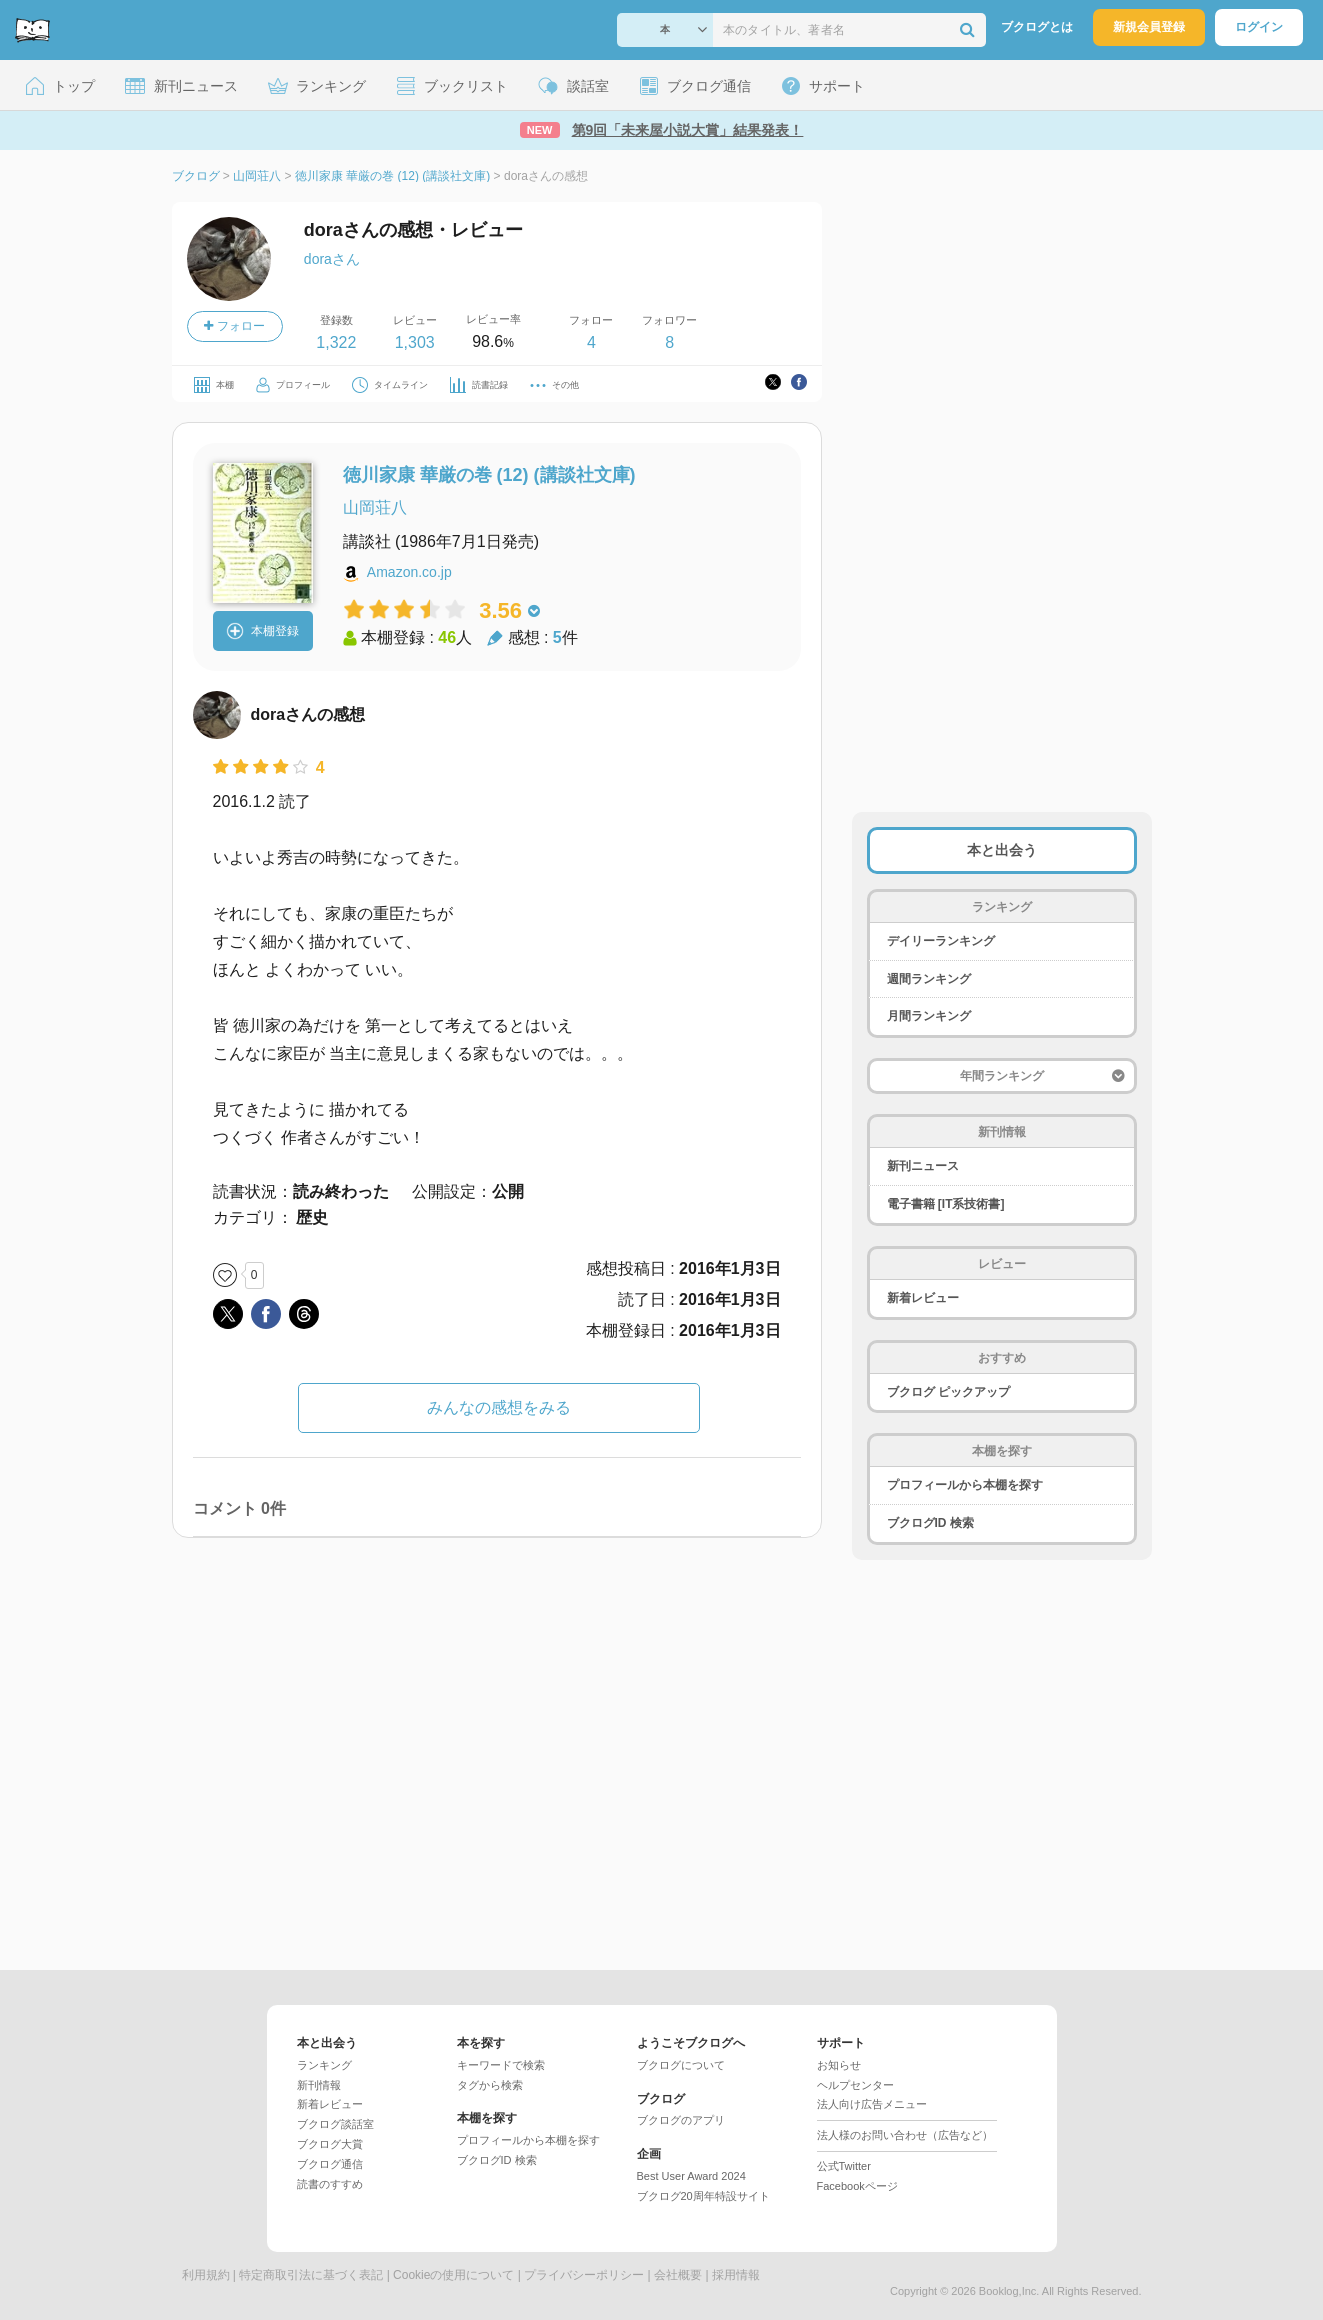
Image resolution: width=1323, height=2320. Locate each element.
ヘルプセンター (855, 2085)
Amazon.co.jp (409, 572)
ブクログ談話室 (335, 2124)
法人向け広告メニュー (872, 2104)
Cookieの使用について (453, 2275)
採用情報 (736, 2275)
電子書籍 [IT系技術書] (946, 1204)
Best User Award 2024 (691, 2176)
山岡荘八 (375, 507)
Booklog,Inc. (1009, 2291)
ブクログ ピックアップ (948, 1392)
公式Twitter (844, 2166)
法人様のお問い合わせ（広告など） (905, 2135)
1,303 (415, 342)
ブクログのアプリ (681, 2120)
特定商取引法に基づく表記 (311, 2275)
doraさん (332, 259)
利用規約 (206, 2275)
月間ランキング (929, 1016)
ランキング (324, 2065)
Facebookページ (857, 2186)
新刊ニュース (923, 1166)
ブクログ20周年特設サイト (703, 2196)
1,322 (336, 342)
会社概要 (678, 2275)
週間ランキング (929, 979)
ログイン (1259, 27)
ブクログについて (681, 2065)
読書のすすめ (330, 2184)
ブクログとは (1037, 27)
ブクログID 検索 (930, 1523)
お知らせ (839, 2065)
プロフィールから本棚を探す (965, 1485)
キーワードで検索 (501, 2065)
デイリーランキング (941, 941)
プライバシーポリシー (584, 2275)
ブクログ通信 (330, 2164)
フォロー (234, 326)
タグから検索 (490, 2085)
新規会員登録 (1149, 27)
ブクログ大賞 (330, 2144)
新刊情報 (319, 2085)
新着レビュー (923, 1298)
